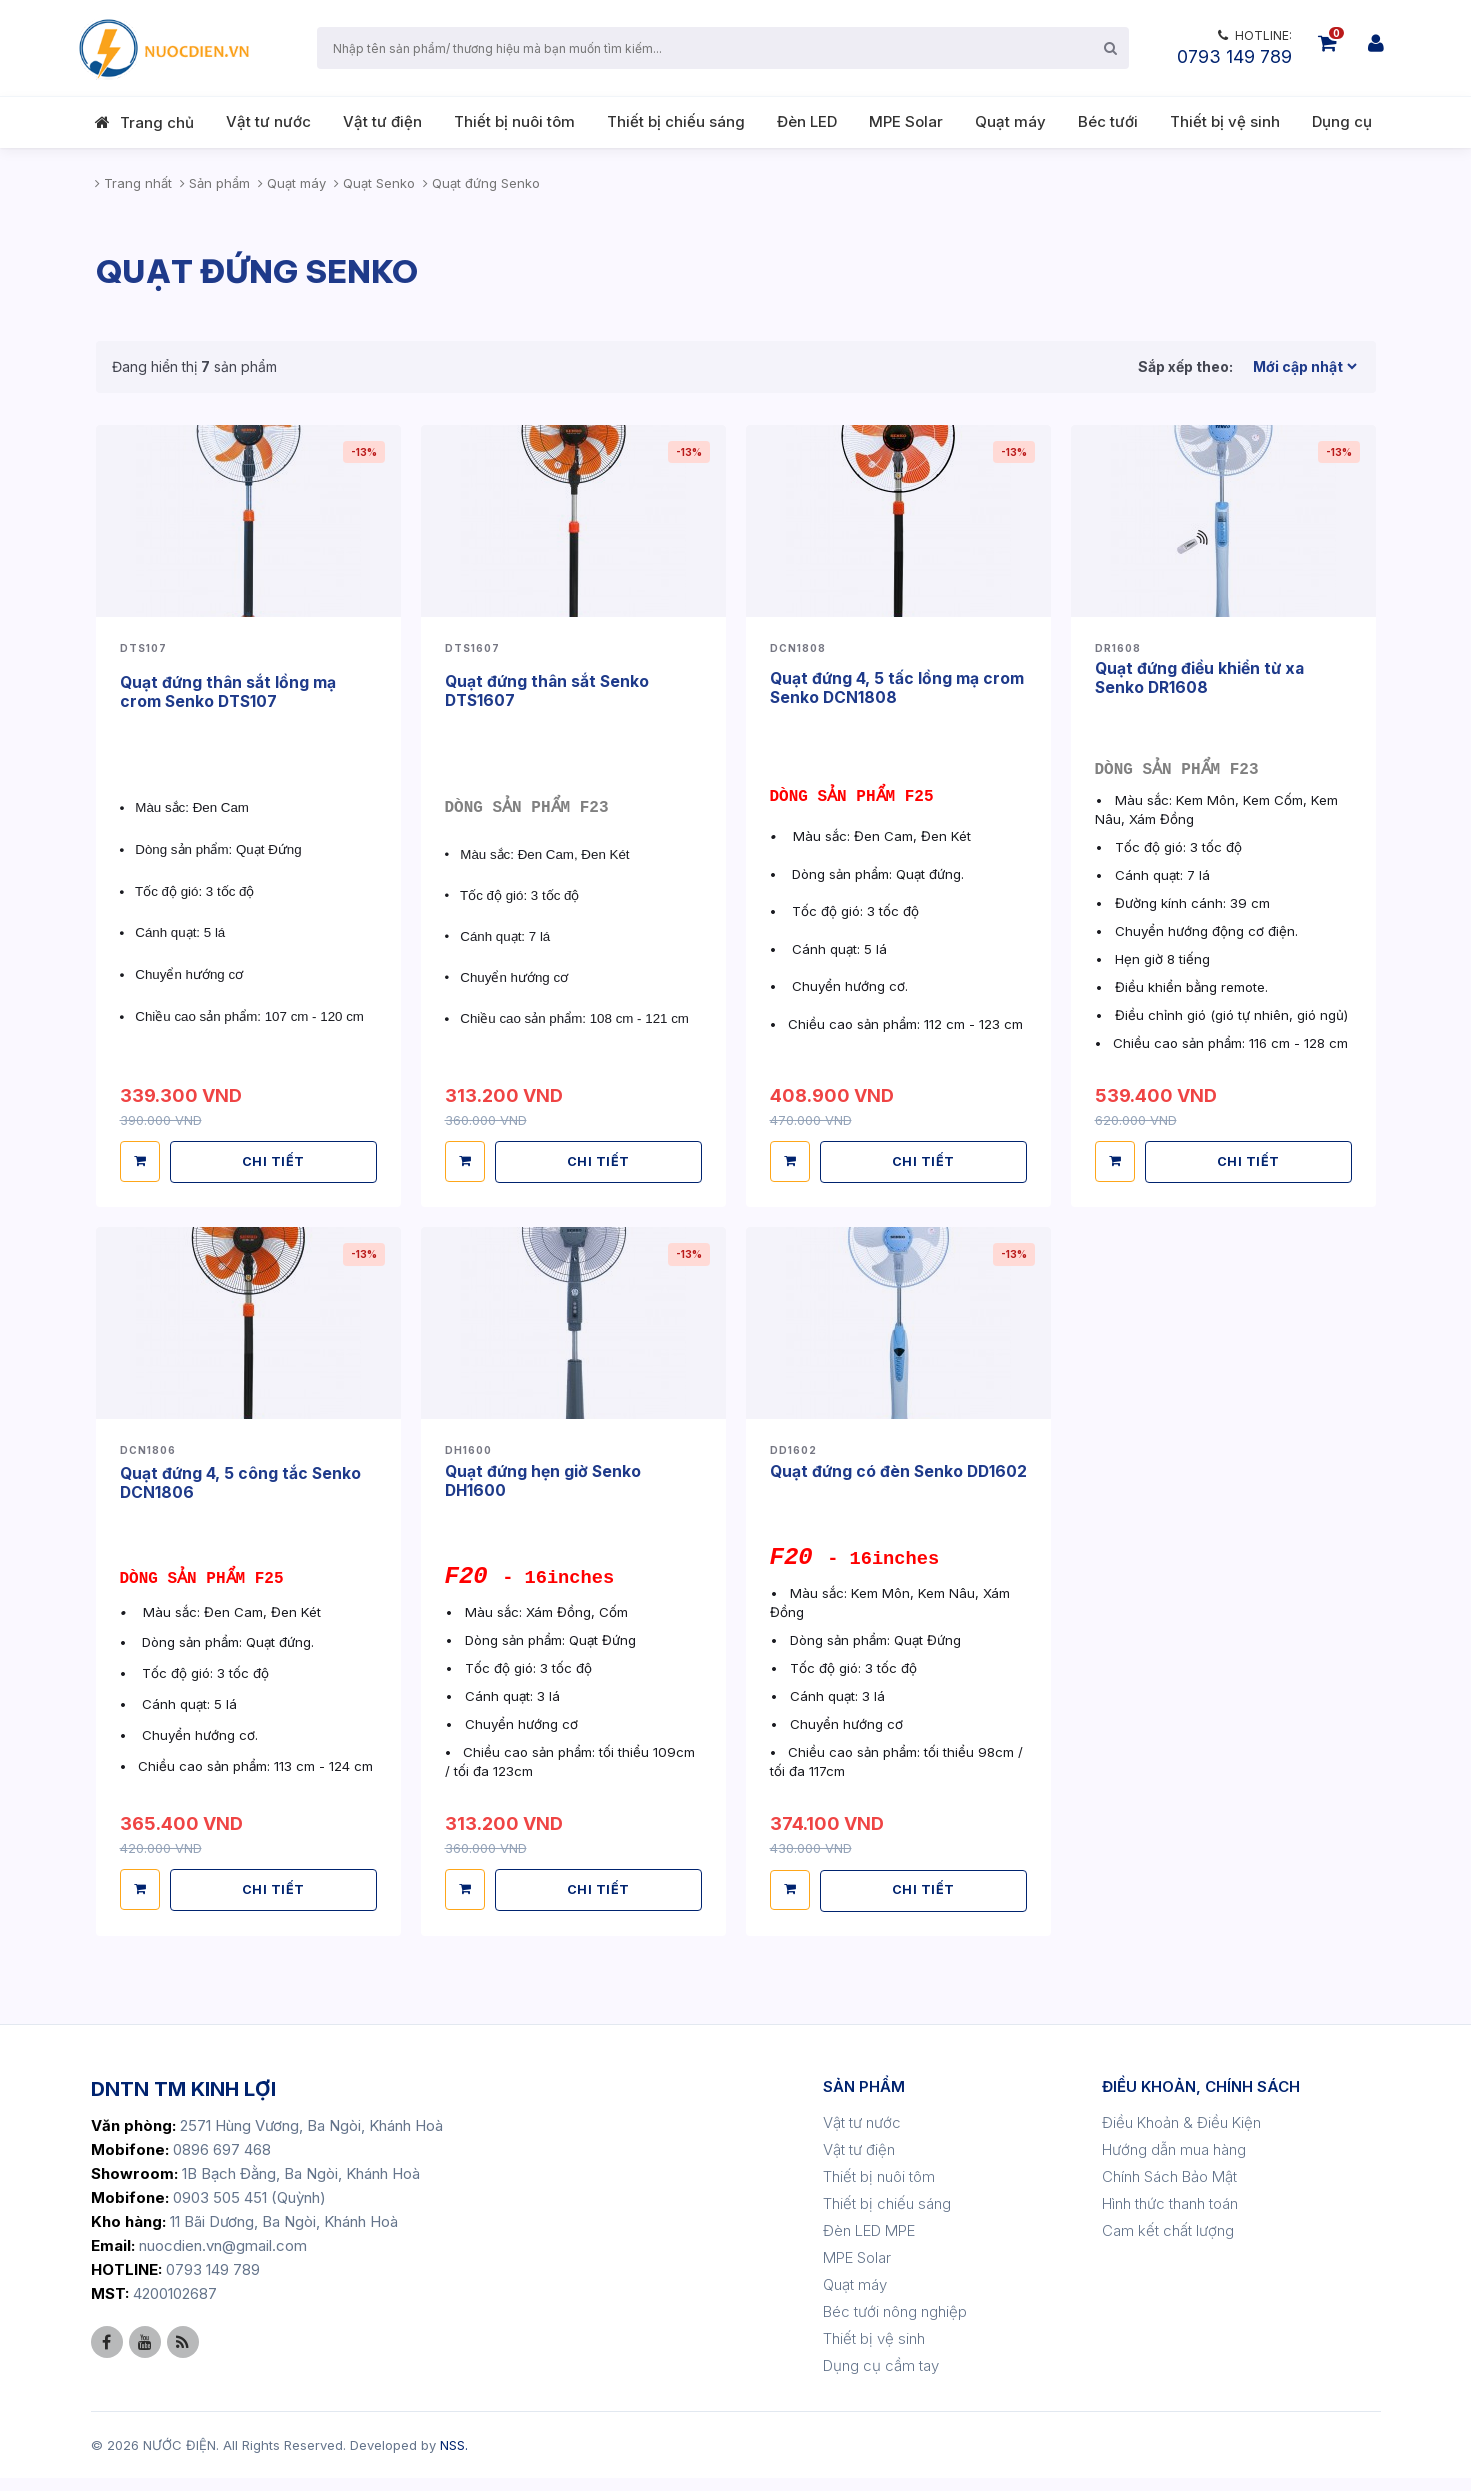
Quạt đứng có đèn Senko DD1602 (868, 1476)
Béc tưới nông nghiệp (895, 2324)
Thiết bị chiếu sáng (676, 121)
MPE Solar (906, 121)
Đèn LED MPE (869, 2243)
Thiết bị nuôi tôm (514, 121)
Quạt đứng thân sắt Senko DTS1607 (549, 690)
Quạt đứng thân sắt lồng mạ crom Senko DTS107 (229, 691)
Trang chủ (157, 122)
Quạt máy (1010, 121)
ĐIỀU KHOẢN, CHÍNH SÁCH (1201, 2099)
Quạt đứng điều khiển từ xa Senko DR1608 (1202, 677)
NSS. (454, 2458)
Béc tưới (1108, 121)
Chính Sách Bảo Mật (1169, 2189)
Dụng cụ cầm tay (881, 2378)
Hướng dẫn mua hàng (1174, 2162)
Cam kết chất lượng (1168, 2243)
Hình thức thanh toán (1170, 2216)
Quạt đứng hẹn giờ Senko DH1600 (545, 1477)
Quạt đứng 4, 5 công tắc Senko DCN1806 (242, 1480)
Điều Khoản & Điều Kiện (1181, 2135)
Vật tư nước (268, 121)
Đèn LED (807, 121)
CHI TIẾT (274, 1158)
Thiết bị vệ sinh (1225, 121)
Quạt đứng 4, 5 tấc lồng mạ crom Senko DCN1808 (898, 686)
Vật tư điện (382, 121)
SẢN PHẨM (864, 2099)
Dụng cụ (1342, 121)
